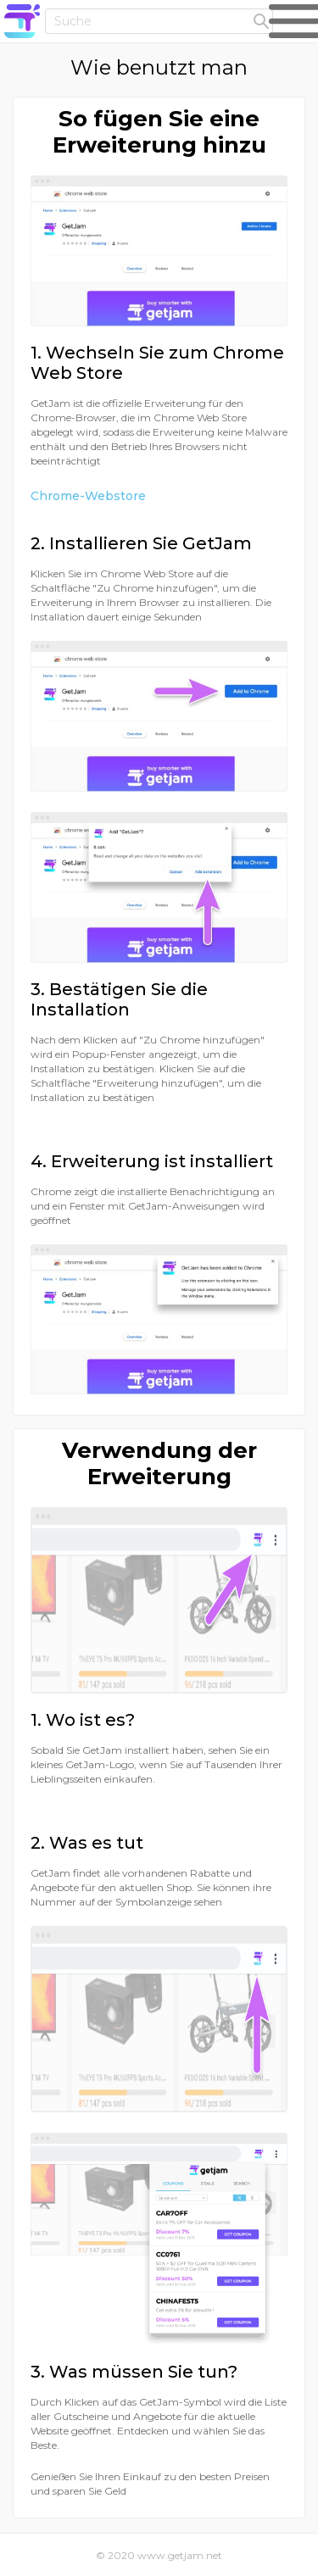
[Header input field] (159, 21)
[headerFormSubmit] (261, 22)
